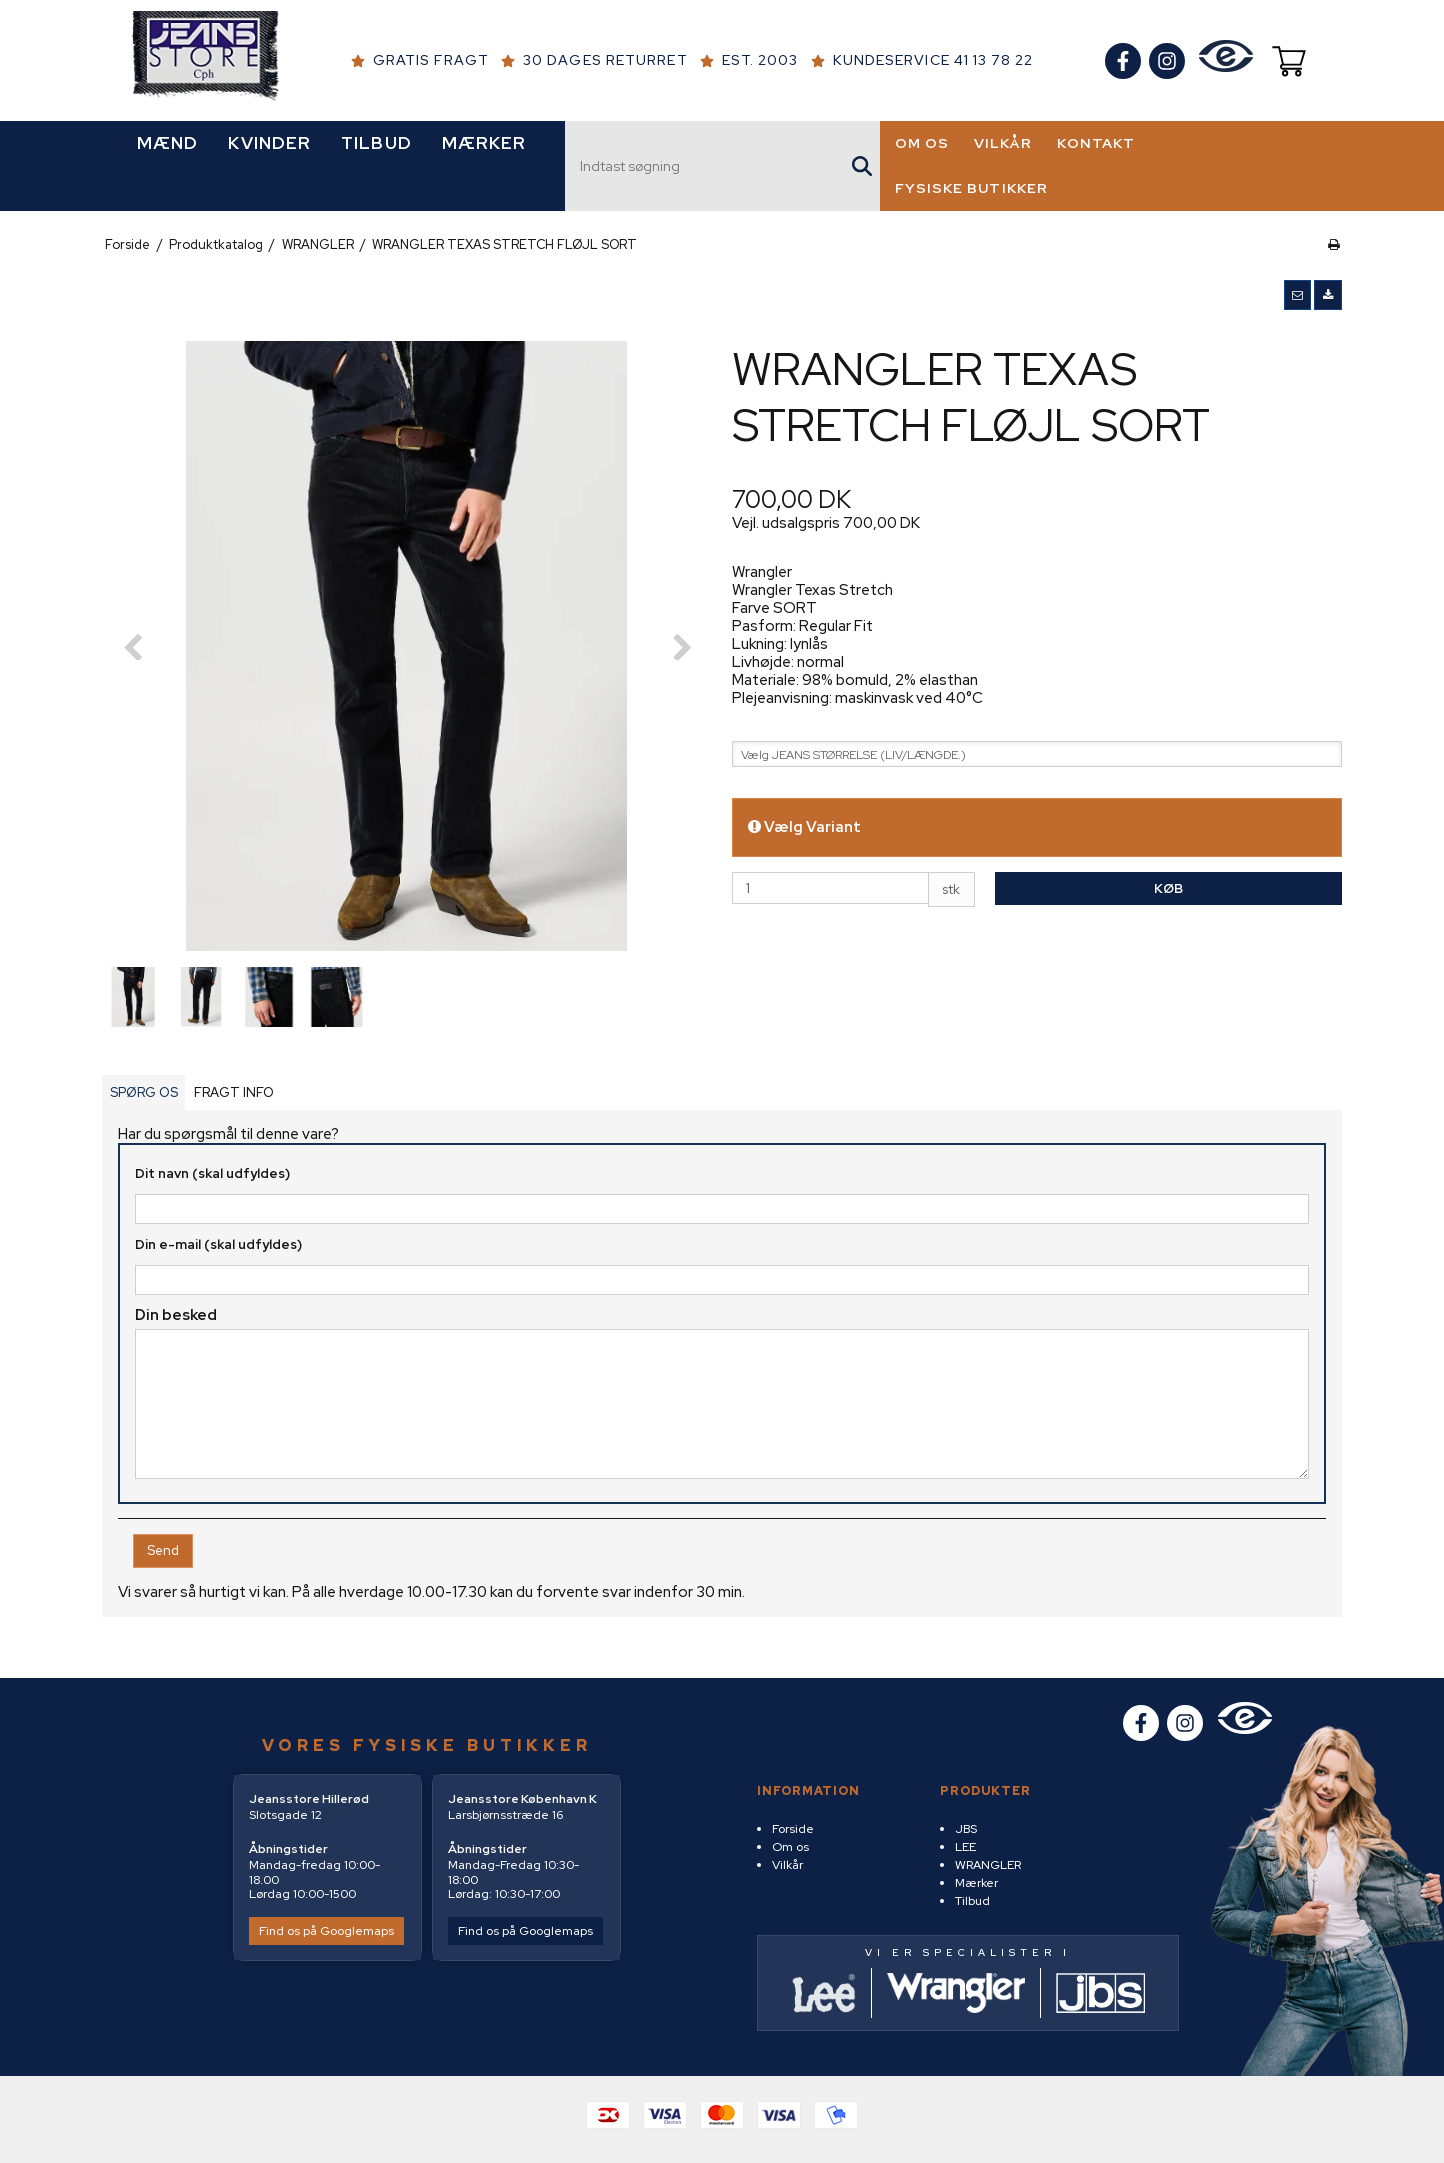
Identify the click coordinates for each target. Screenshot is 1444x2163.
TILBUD (376, 152)
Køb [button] (1168, 896)
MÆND (167, 152)
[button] (1298, 303)
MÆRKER (484, 152)
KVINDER (269, 152)
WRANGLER (988, 1865)
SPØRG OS (144, 1100)
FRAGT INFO (234, 1100)
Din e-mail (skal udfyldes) (218, 1252)
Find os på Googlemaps (326, 1931)
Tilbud (972, 1901)
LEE (965, 1847)
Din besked (176, 1323)
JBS (966, 1829)
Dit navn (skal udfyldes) (212, 1181)
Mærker (976, 1883)
